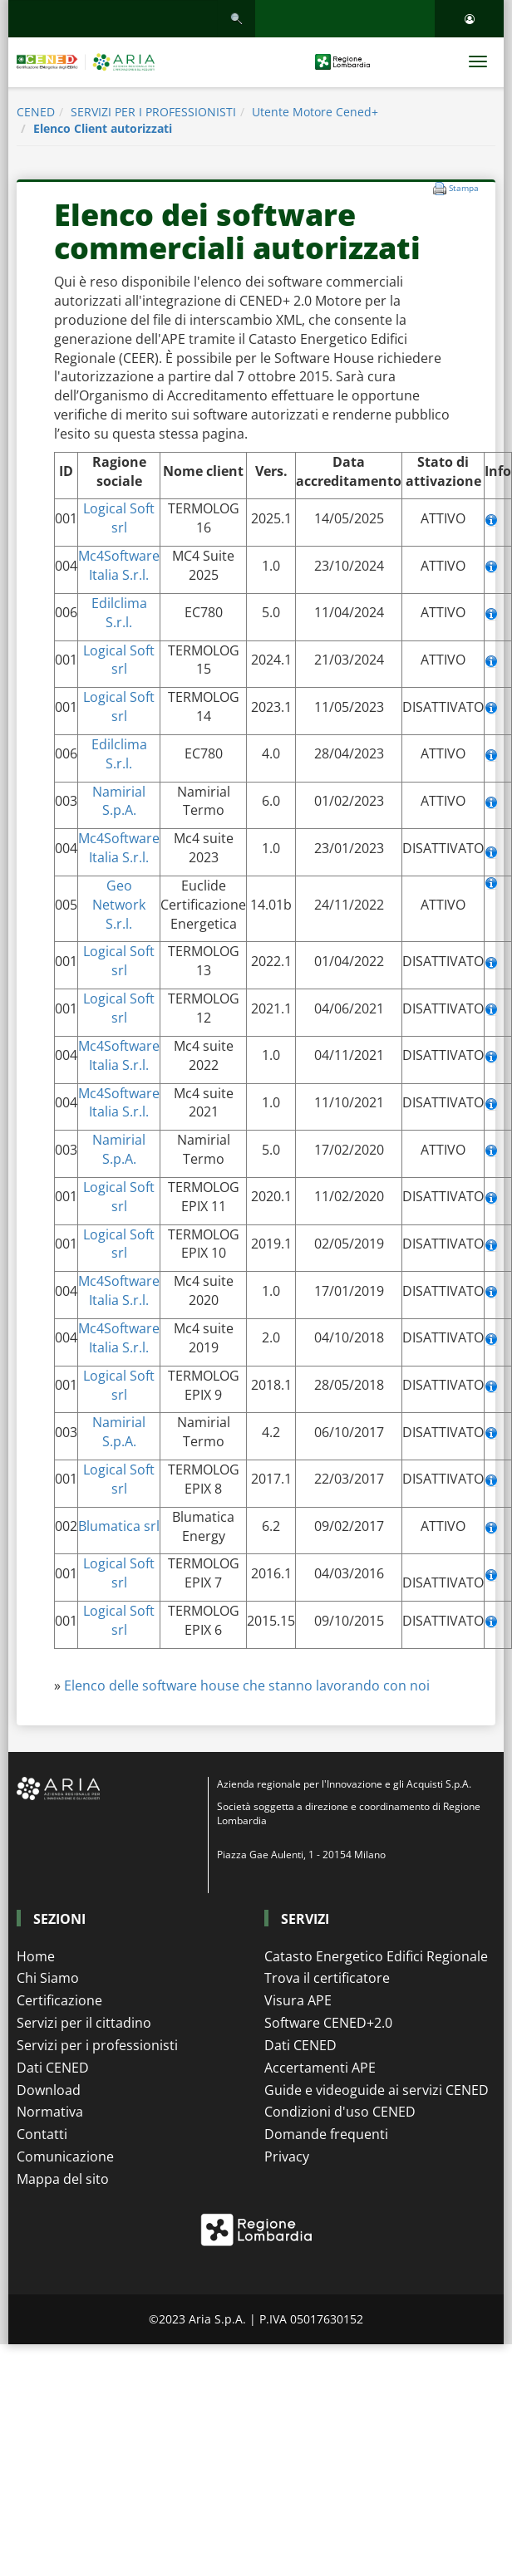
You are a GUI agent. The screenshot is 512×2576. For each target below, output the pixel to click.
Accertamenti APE (320, 2067)
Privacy (286, 2156)
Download (49, 2090)
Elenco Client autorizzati (102, 128)
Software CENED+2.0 (328, 2023)
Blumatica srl (119, 1526)
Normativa (50, 2112)
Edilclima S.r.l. (119, 612)
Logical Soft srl (119, 518)
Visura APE (298, 2000)
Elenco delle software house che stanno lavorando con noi (247, 1685)
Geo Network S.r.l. (118, 904)
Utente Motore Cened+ (315, 112)
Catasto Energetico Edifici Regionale (376, 1956)
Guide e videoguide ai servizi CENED (376, 2090)
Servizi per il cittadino (84, 2023)
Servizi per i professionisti (97, 2045)
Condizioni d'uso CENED (340, 2112)
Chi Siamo (48, 1978)
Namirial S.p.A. (118, 801)
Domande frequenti (326, 2134)
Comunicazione (65, 2156)
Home (36, 1956)
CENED (36, 112)
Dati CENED (53, 2067)
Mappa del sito (63, 2179)
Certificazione (59, 2000)
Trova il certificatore (327, 1978)
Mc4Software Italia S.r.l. (119, 565)
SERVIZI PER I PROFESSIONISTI (153, 112)
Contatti (42, 2134)
